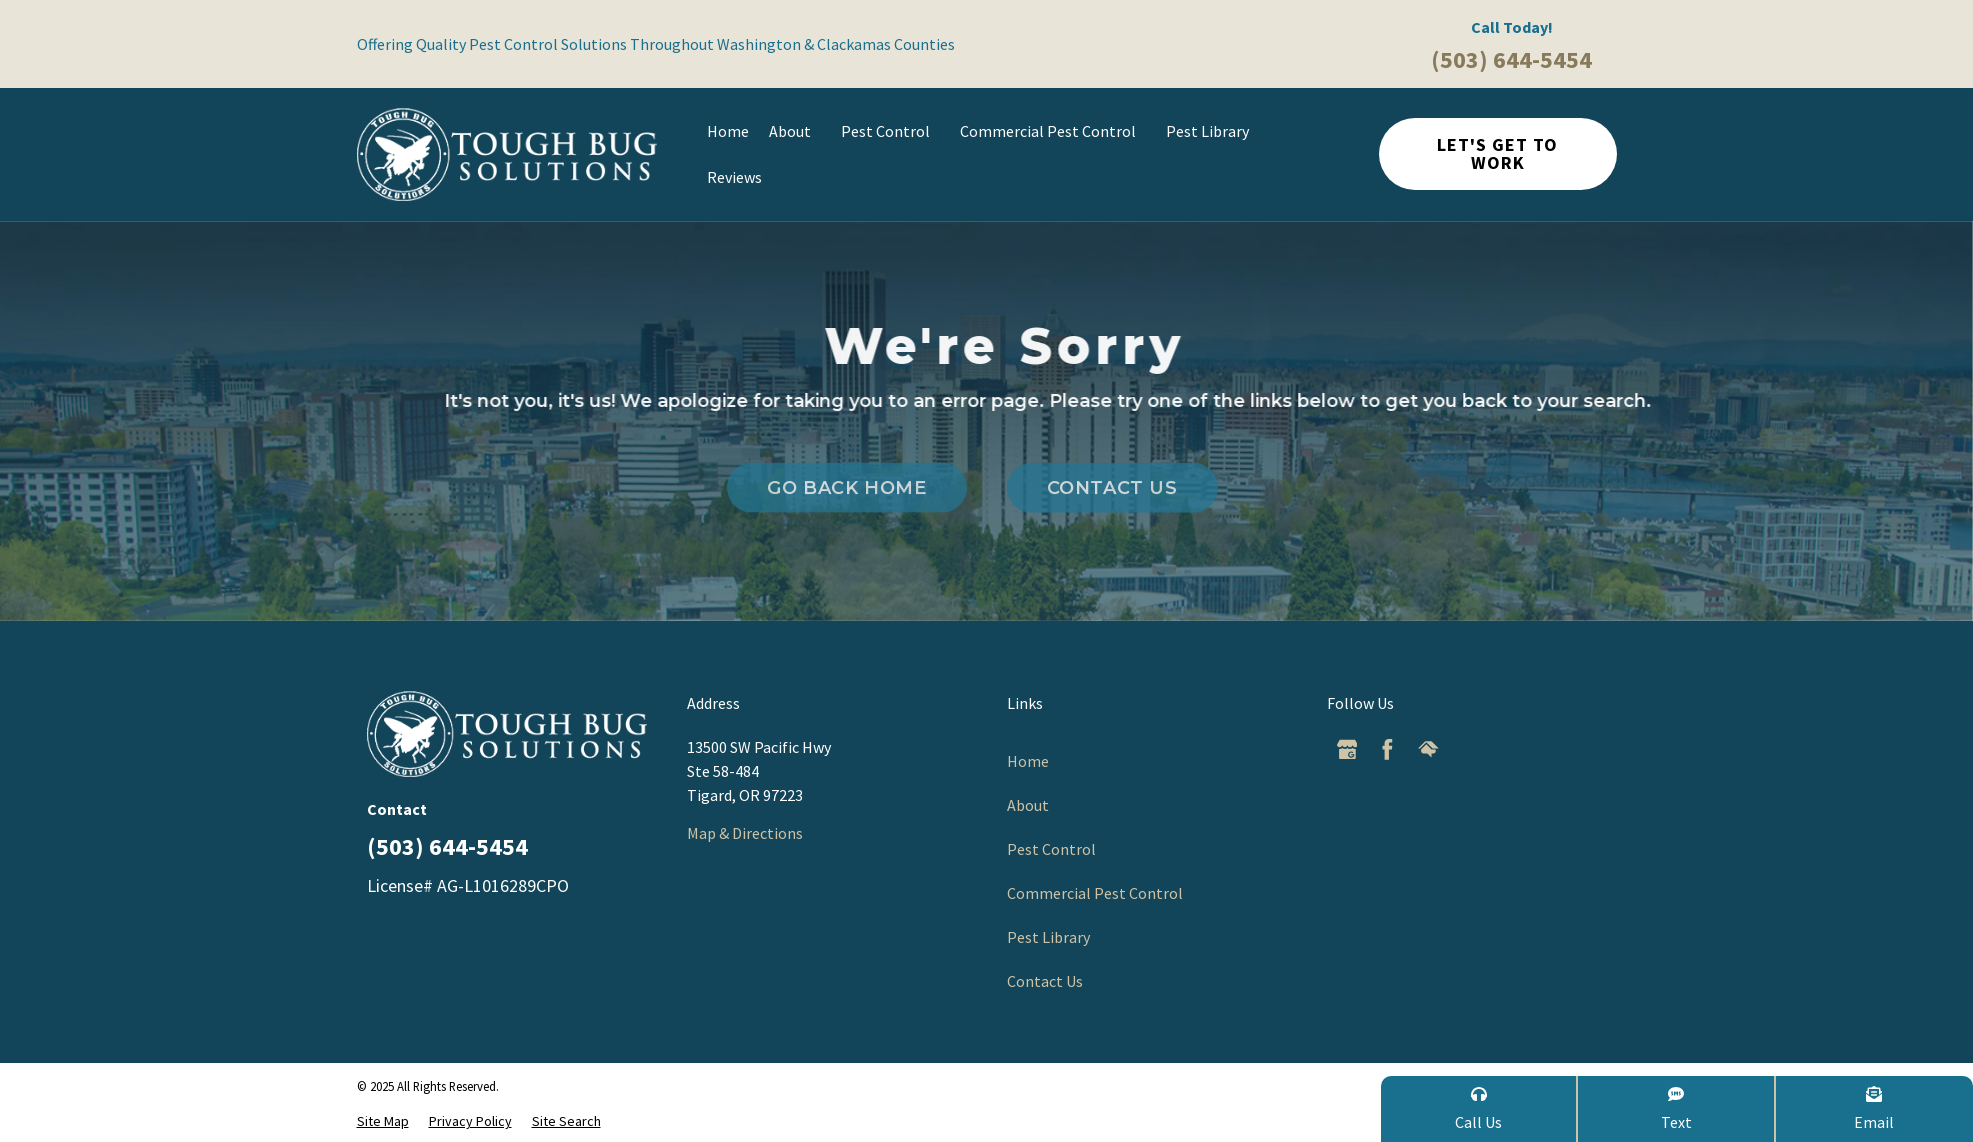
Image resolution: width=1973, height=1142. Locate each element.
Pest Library (1212, 131)
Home (728, 131)
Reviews (734, 177)
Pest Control (890, 131)
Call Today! (1512, 27)
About (795, 131)
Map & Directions (745, 833)
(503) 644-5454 (1511, 59)
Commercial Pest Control (1053, 131)
